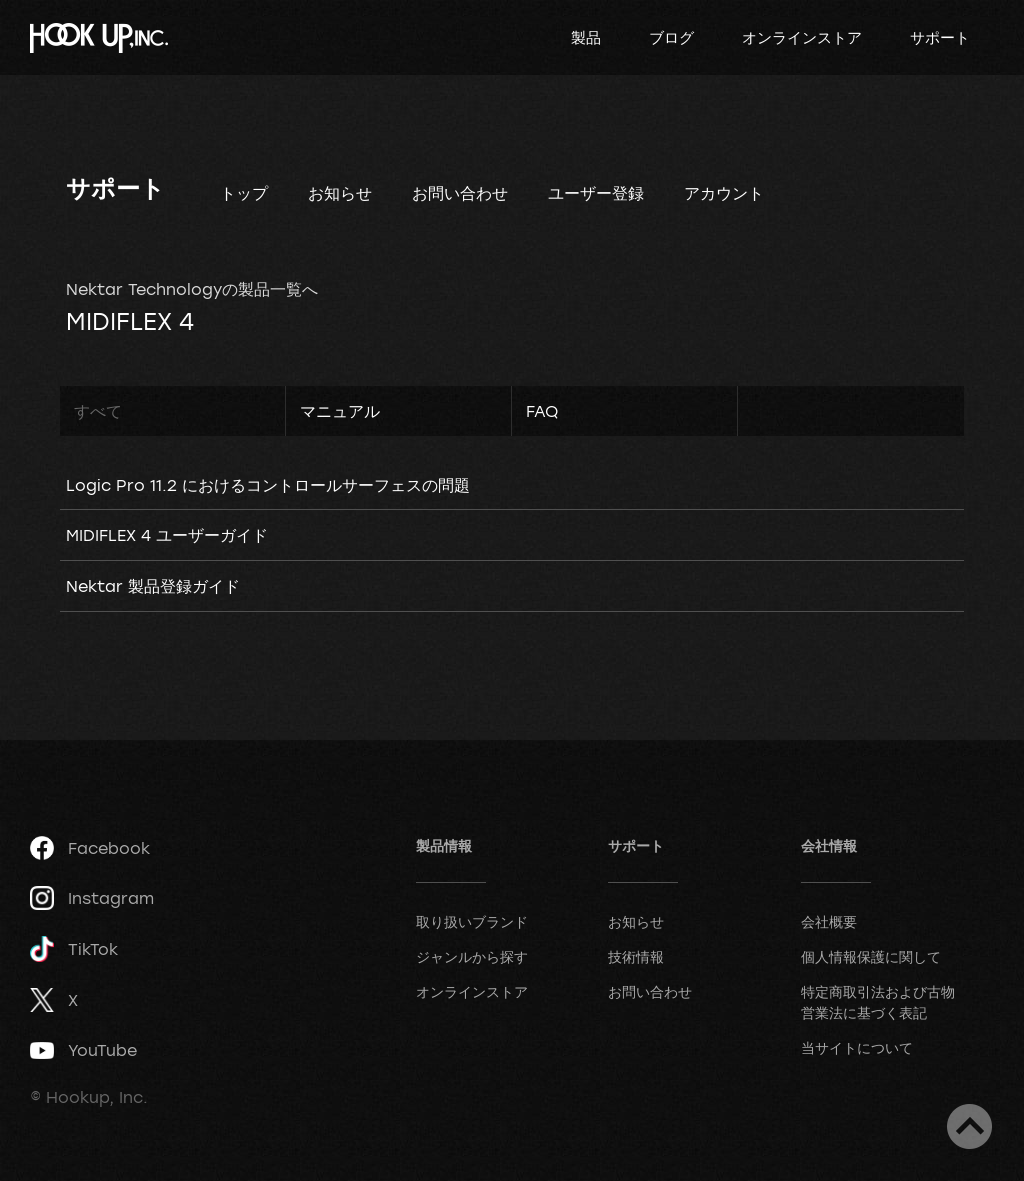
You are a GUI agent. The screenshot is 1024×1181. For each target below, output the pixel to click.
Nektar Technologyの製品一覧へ (192, 289)
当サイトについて (857, 1047)
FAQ (542, 411)
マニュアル (340, 411)
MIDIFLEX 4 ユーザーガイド (167, 535)
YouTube (83, 1050)
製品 (586, 37)
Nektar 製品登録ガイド (153, 586)
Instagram (92, 898)
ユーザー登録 (596, 193)
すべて (98, 411)
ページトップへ (969, 1126)
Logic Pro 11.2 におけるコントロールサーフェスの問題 (268, 485)
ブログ (671, 37)
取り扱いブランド (472, 921)
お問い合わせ (460, 193)
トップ (244, 193)
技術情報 (636, 956)
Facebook (90, 848)
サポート (940, 37)
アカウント (724, 193)
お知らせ (340, 193)
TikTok (74, 949)
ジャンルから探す (472, 956)
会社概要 (829, 921)
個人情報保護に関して (871, 956)
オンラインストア (802, 37)
